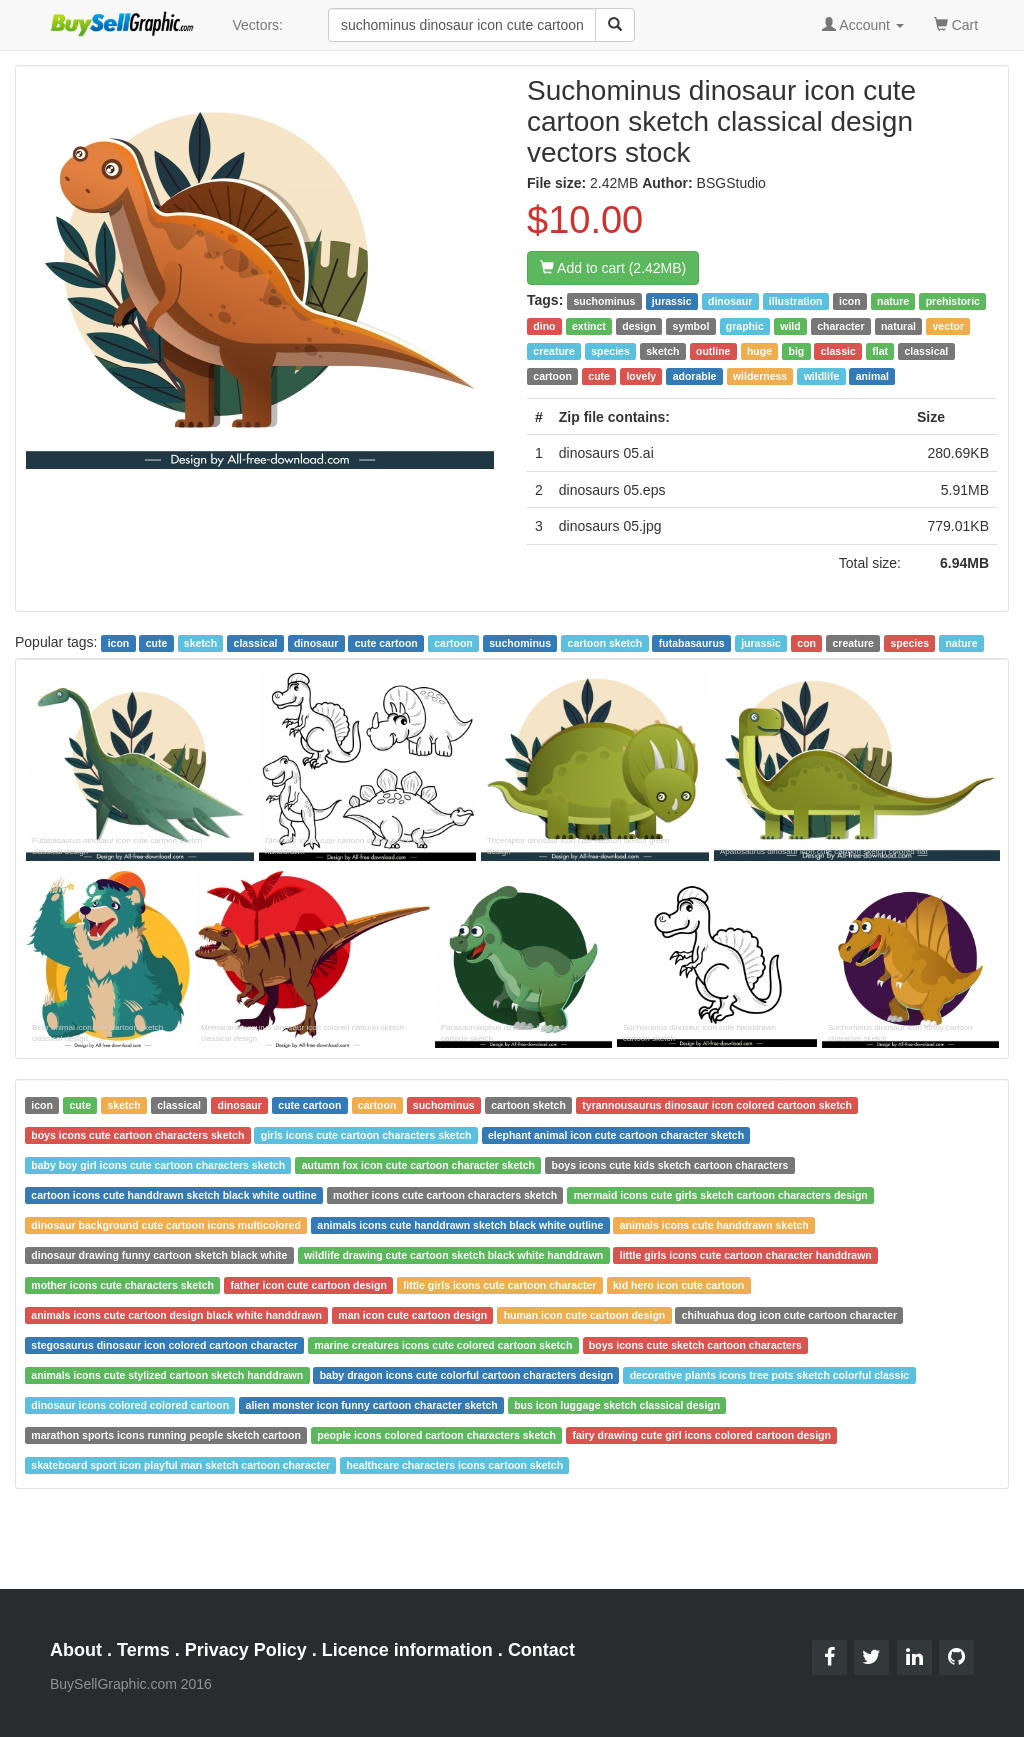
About (76, 1650)
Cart (956, 23)
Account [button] (863, 25)
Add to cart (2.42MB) (613, 268)
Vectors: (257, 25)
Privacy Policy (246, 1650)
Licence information (407, 1650)
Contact (541, 1650)
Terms (143, 1650)
